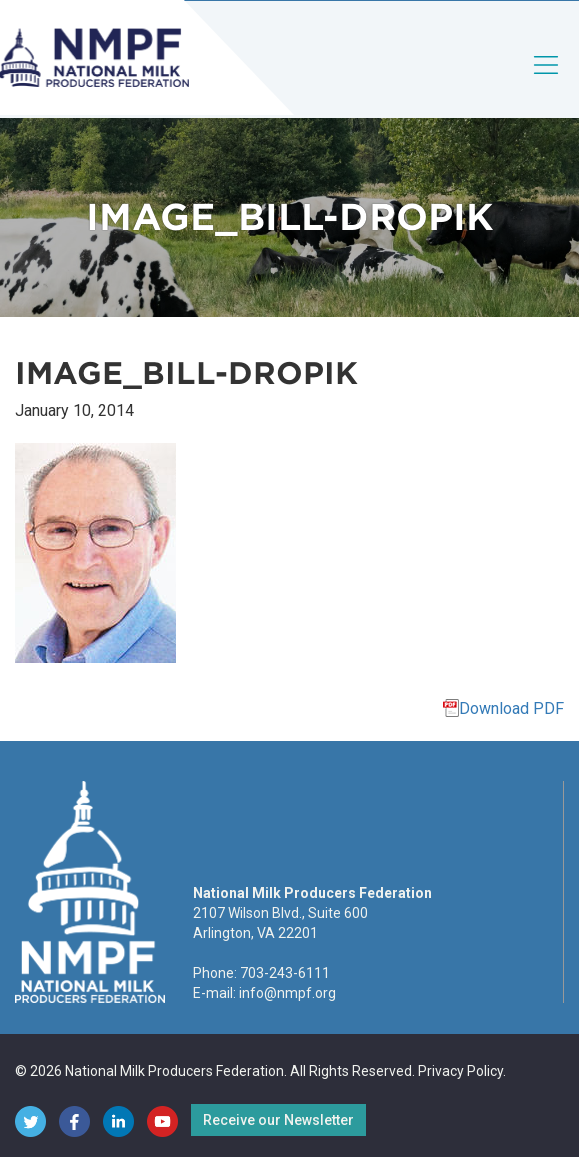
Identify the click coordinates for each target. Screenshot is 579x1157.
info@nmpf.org (287, 993)
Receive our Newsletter (278, 1120)
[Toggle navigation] (547, 81)
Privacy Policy (460, 1071)
